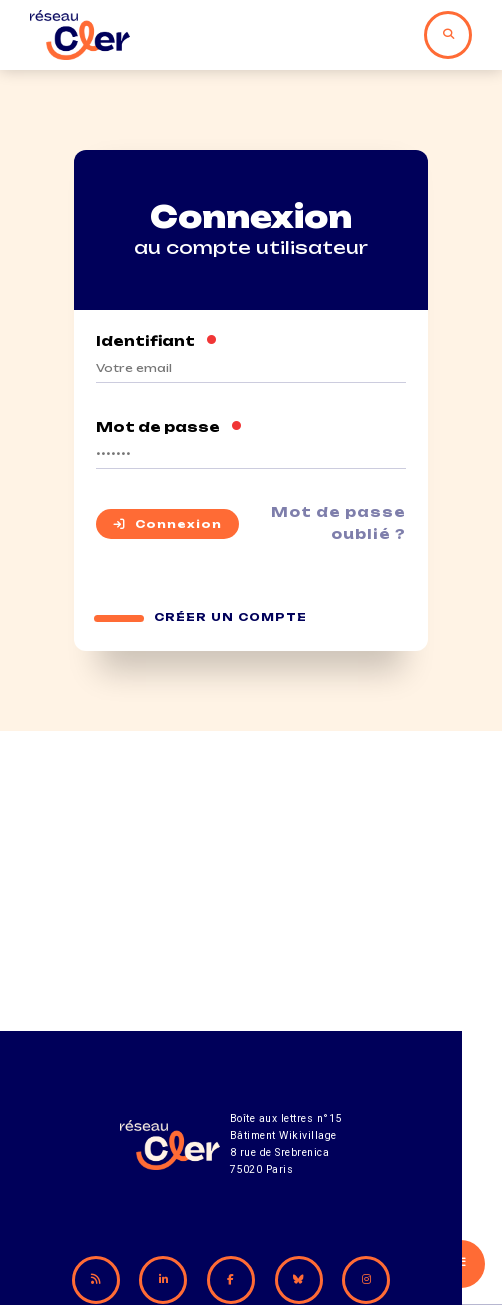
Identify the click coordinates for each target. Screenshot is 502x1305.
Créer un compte (231, 618)
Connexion (167, 524)
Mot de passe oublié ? (338, 523)
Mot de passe (169, 427)
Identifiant (157, 341)
